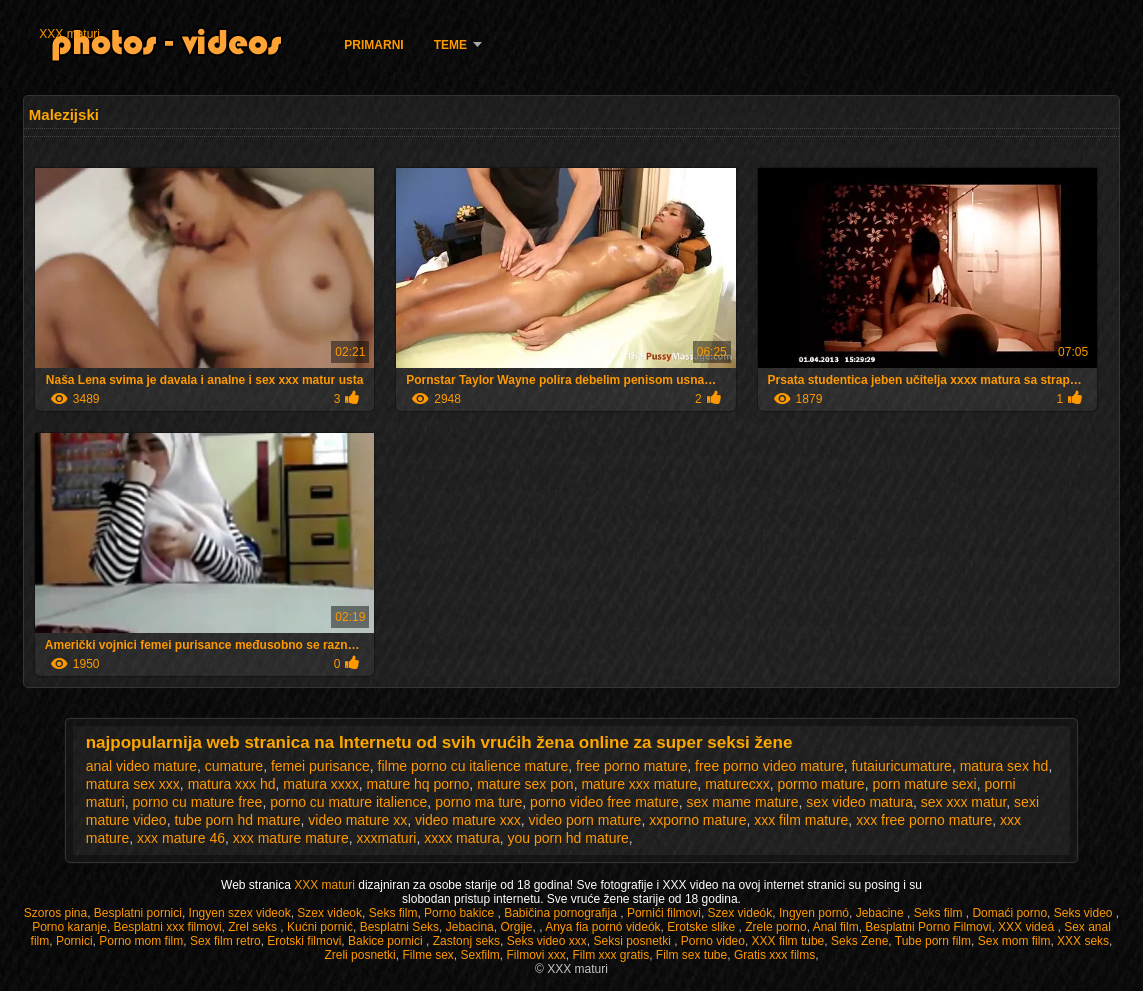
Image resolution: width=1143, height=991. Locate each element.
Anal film (836, 927)
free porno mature (631, 766)
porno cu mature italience (348, 802)
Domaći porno (1009, 913)
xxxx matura (461, 838)
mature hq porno (418, 784)
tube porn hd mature (237, 820)
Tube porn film (933, 941)
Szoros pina (55, 913)
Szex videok (329, 913)
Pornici (74, 941)
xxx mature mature (291, 838)
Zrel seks (254, 927)
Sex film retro (225, 941)
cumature (234, 766)
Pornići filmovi (664, 913)
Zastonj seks (466, 941)
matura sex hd (1004, 766)
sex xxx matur (964, 802)
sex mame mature (743, 802)
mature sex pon (525, 784)
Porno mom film (141, 941)
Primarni (373, 45)
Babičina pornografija (562, 913)
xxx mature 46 (181, 838)
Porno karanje (69, 927)
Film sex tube (691, 955)
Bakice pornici (387, 941)
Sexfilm (479, 955)
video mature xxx (468, 820)
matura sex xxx (133, 784)
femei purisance (320, 766)
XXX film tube (788, 941)
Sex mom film (1014, 941)
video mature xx (357, 820)
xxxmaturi (387, 838)
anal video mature (141, 766)
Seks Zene (859, 941)
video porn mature (585, 820)
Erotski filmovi (304, 941)
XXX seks (1083, 941)
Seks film (393, 913)
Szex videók (740, 913)
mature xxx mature (639, 784)
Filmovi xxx (536, 955)
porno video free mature (604, 802)
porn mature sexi (924, 784)
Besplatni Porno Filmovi (928, 927)
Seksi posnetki (633, 941)
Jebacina (470, 927)
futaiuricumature (901, 766)
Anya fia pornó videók (602, 927)
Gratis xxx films (774, 955)
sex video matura (859, 802)
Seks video (1085, 913)
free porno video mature (769, 766)
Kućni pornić (320, 927)
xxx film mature (801, 820)
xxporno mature (697, 820)
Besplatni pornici (138, 913)
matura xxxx (320, 784)
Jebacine (881, 913)
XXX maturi (69, 34)
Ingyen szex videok (240, 913)
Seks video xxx (547, 941)
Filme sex (427, 955)
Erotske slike (702, 927)
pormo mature (820, 784)
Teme (450, 45)
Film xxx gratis (611, 955)
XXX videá (1027, 927)
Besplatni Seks (399, 927)
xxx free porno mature (924, 820)
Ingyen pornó (814, 913)
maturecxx (737, 784)
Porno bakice (460, 913)
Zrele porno (775, 927)
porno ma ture (478, 802)
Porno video (713, 941)
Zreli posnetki (359, 955)
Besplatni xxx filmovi (168, 927)
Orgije (516, 927)
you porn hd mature (567, 838)
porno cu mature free (197, 802)
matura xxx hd (232, 784)
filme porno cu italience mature (473, 766)
